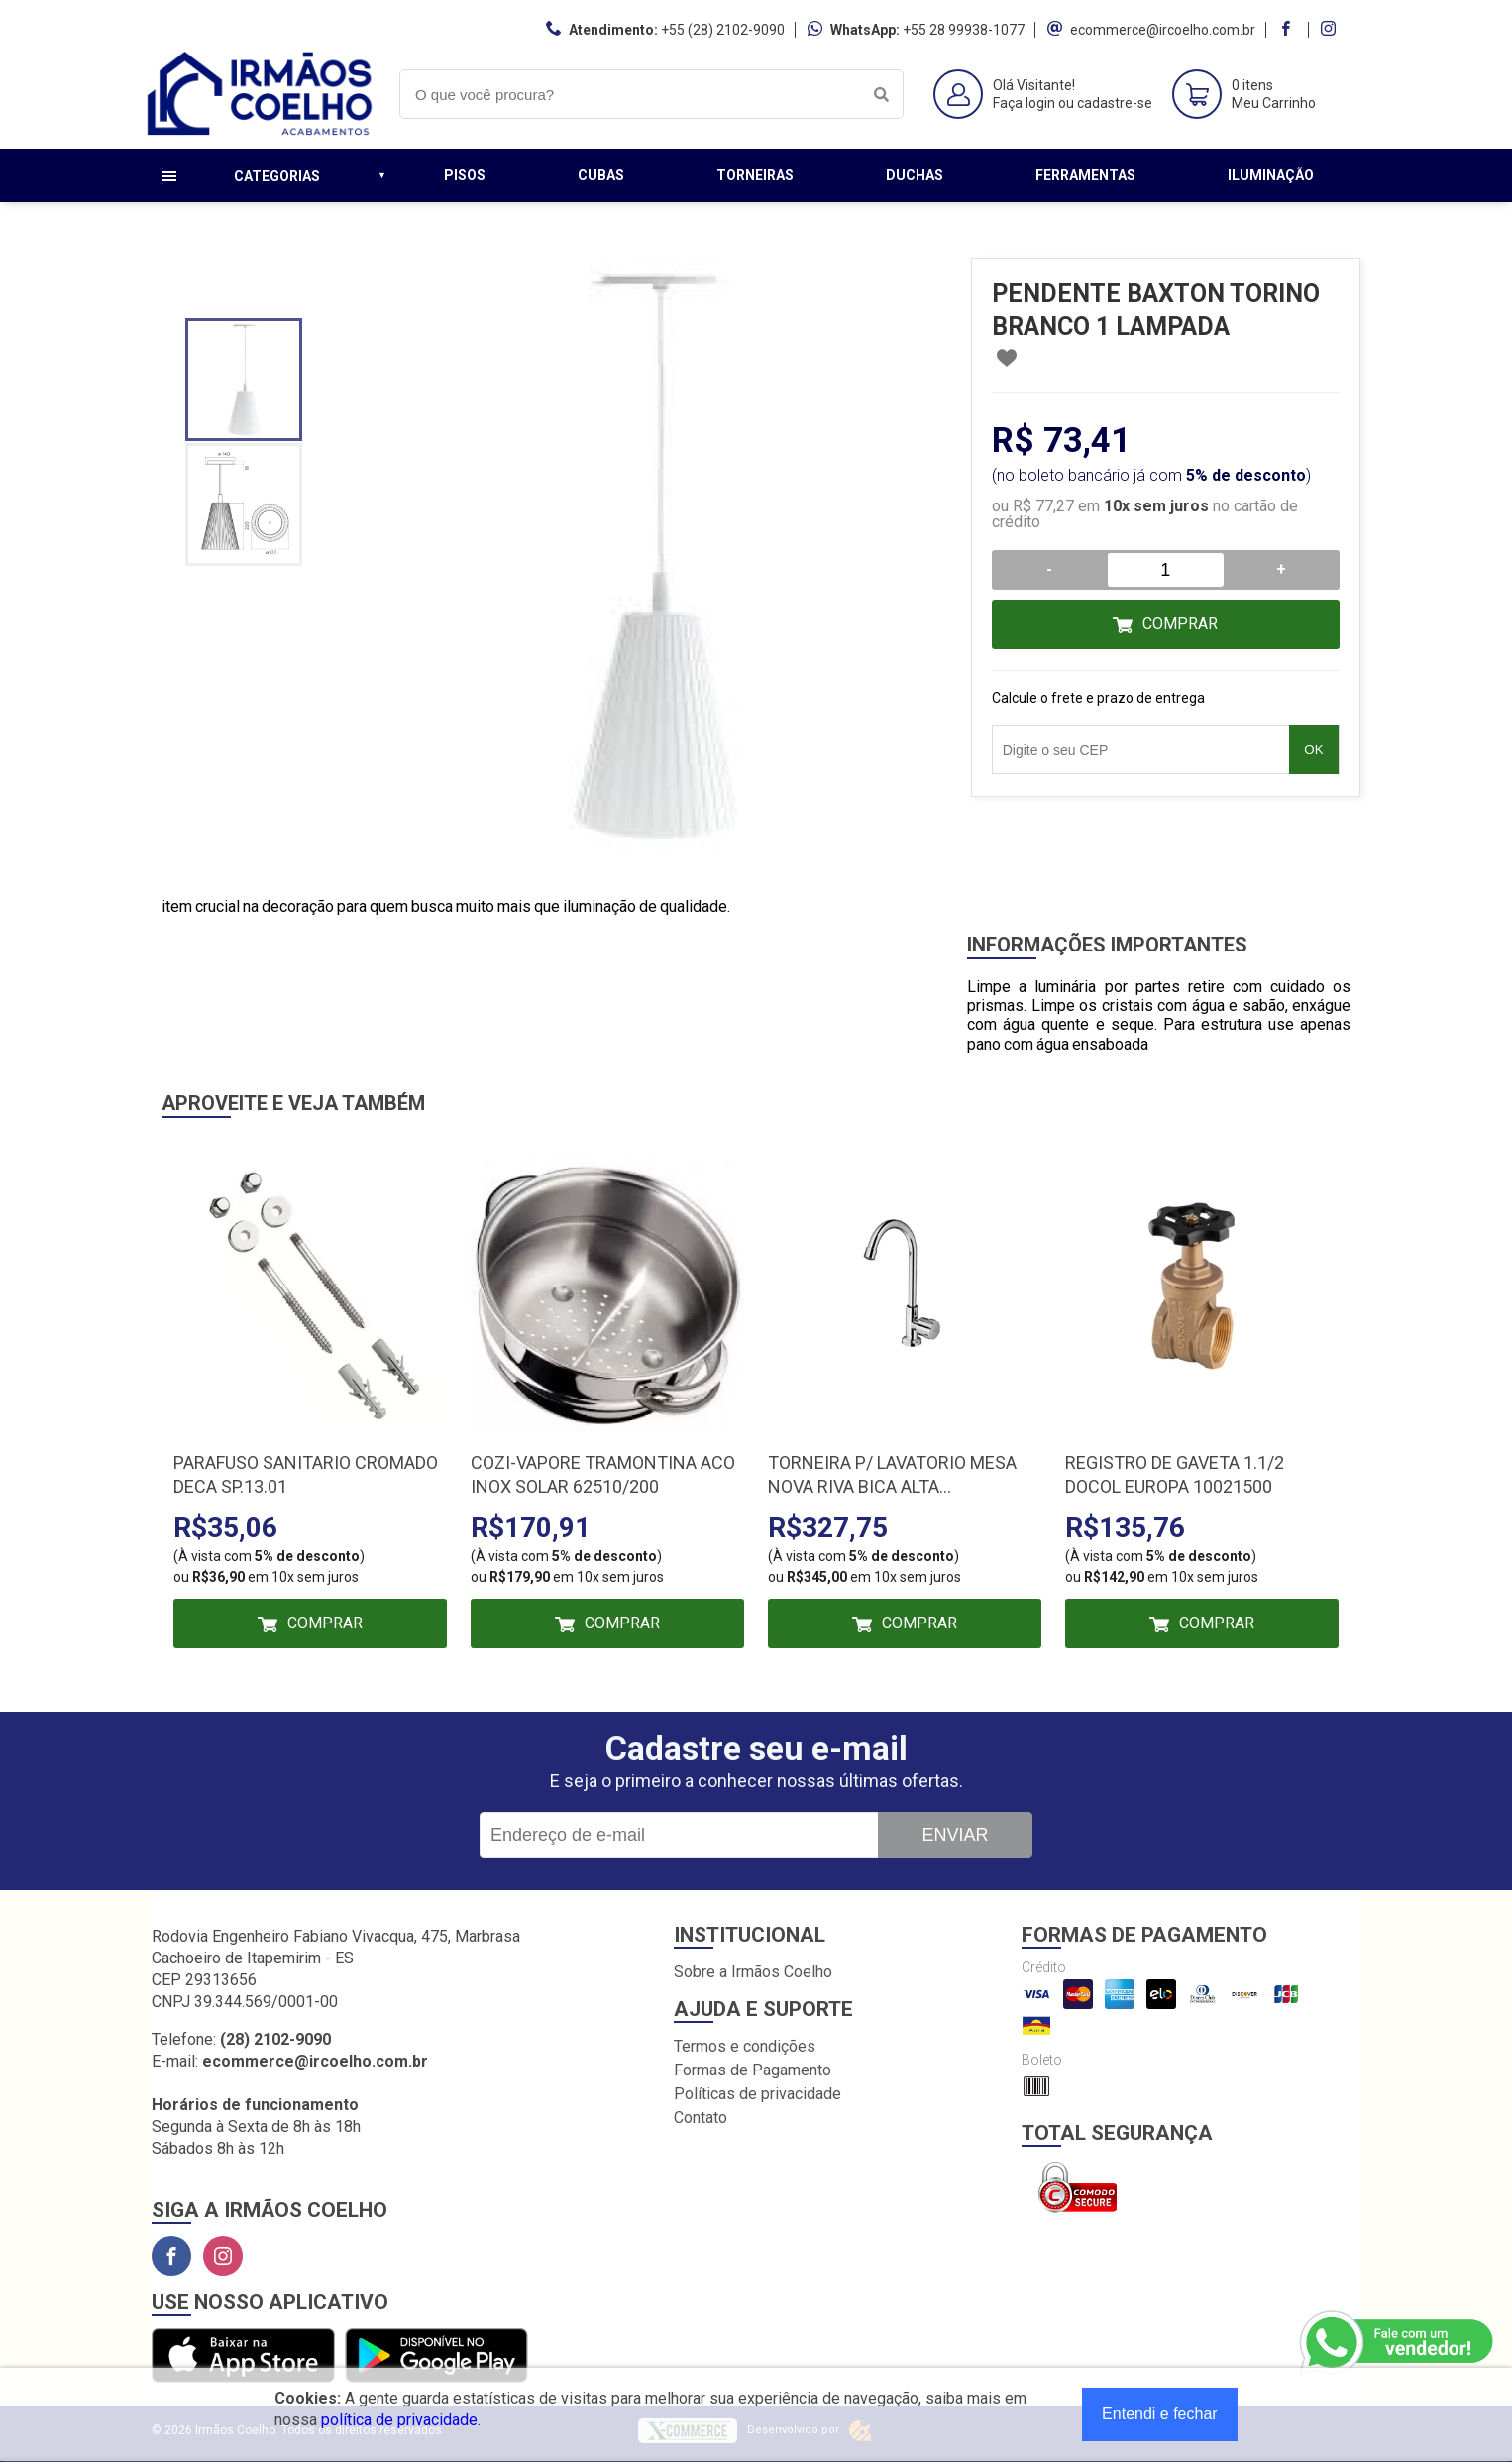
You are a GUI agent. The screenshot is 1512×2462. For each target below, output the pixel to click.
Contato (700, 2117)
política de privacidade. (401, 2419)
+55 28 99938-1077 (964, 30)
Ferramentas (1085, 175)
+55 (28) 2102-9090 (723, 30)
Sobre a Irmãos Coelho (753, 1971)
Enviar (954, 1835)
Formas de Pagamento (752, 2070)
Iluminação (1271, 175)
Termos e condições (744, 2046)
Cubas (601, 175)
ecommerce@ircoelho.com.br (1162, 30)
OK (1313, 749)
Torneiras (755, 175)
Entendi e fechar (1160, 2414)
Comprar (1180, 624)
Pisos (465, 175)
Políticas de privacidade (757, 2093)
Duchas (914, 175)
